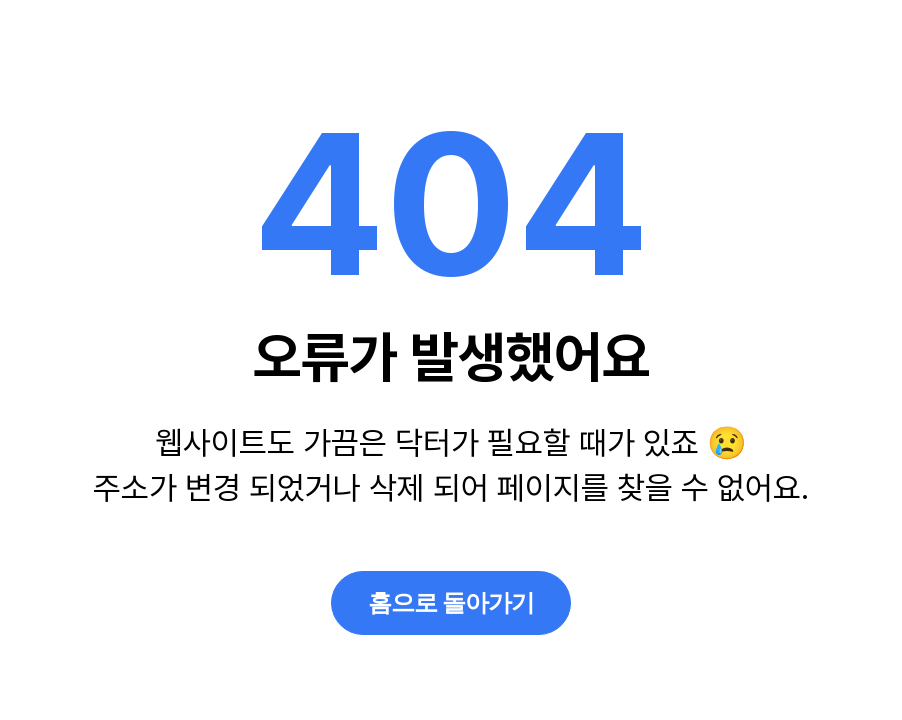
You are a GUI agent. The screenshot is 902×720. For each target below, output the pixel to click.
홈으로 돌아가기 (450, 602)
